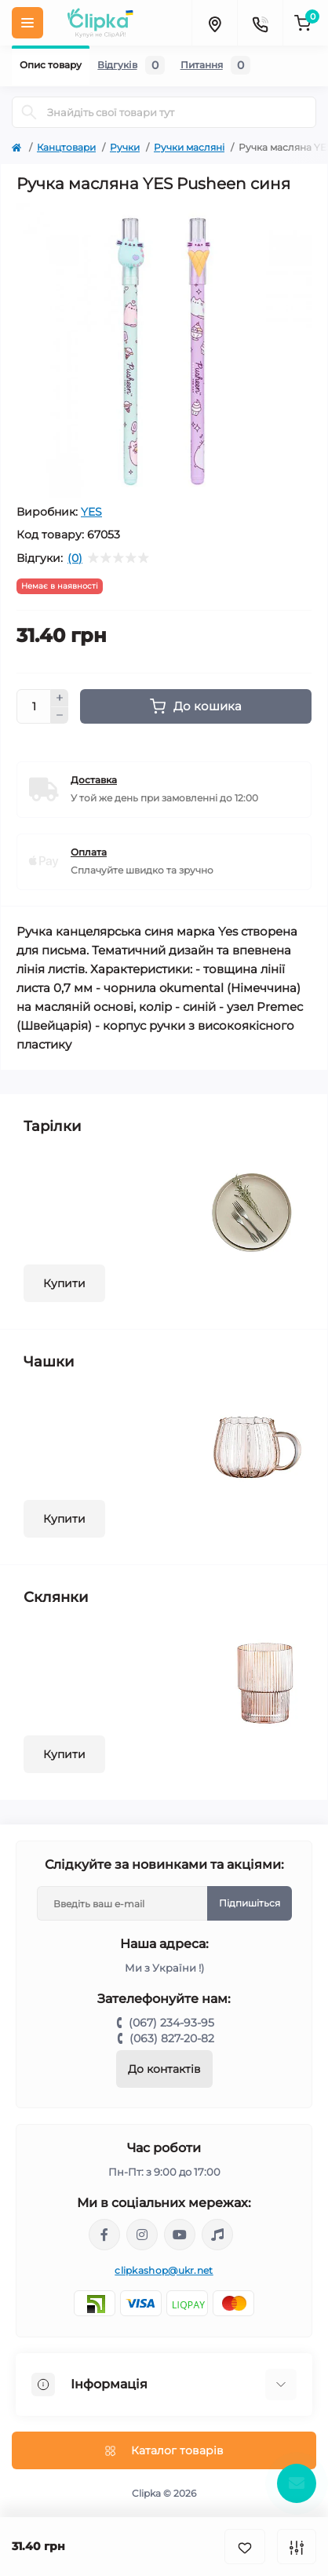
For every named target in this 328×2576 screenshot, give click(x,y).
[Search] (29, 112)
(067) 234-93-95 (171, 2023)
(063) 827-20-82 (171, 2038)
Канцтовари (66, 147)
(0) (74, 558)
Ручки (125, 147)
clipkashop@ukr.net (164, 2270)
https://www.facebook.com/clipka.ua (104, 2234)
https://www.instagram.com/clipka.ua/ (142, 2234)
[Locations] (214, 23)
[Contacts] (259, 23)
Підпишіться (249, 1903)
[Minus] (59, 715)
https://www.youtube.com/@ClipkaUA (180, 2234)
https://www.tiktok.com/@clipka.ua (217, 2234)
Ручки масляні (189, 147)
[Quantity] (33, 706)
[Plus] (59, 697)
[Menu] (27, 22)
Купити (64, 1283)
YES (91, 512)
